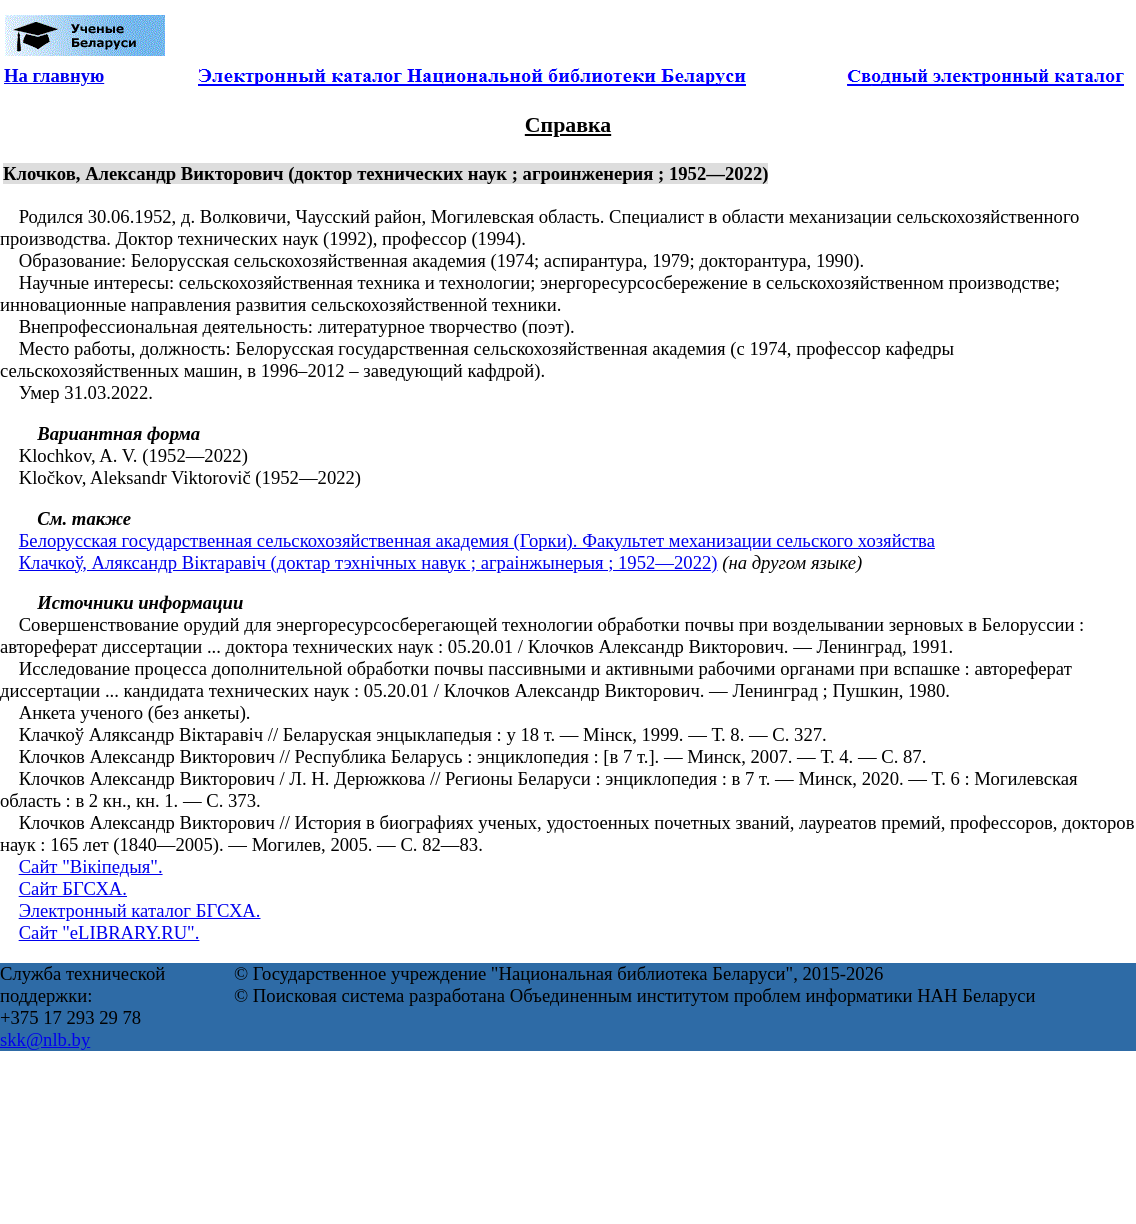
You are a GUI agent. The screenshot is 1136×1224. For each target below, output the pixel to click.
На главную (54, 75)
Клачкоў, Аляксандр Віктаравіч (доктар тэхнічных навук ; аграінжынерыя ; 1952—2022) (368, 562)
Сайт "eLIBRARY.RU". (109, 932)
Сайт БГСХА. (73, 888)
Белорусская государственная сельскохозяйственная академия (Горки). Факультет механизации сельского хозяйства (477, 540)
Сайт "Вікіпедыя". (91, 866)
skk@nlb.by (45, 1039)
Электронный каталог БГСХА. (140, 910)
